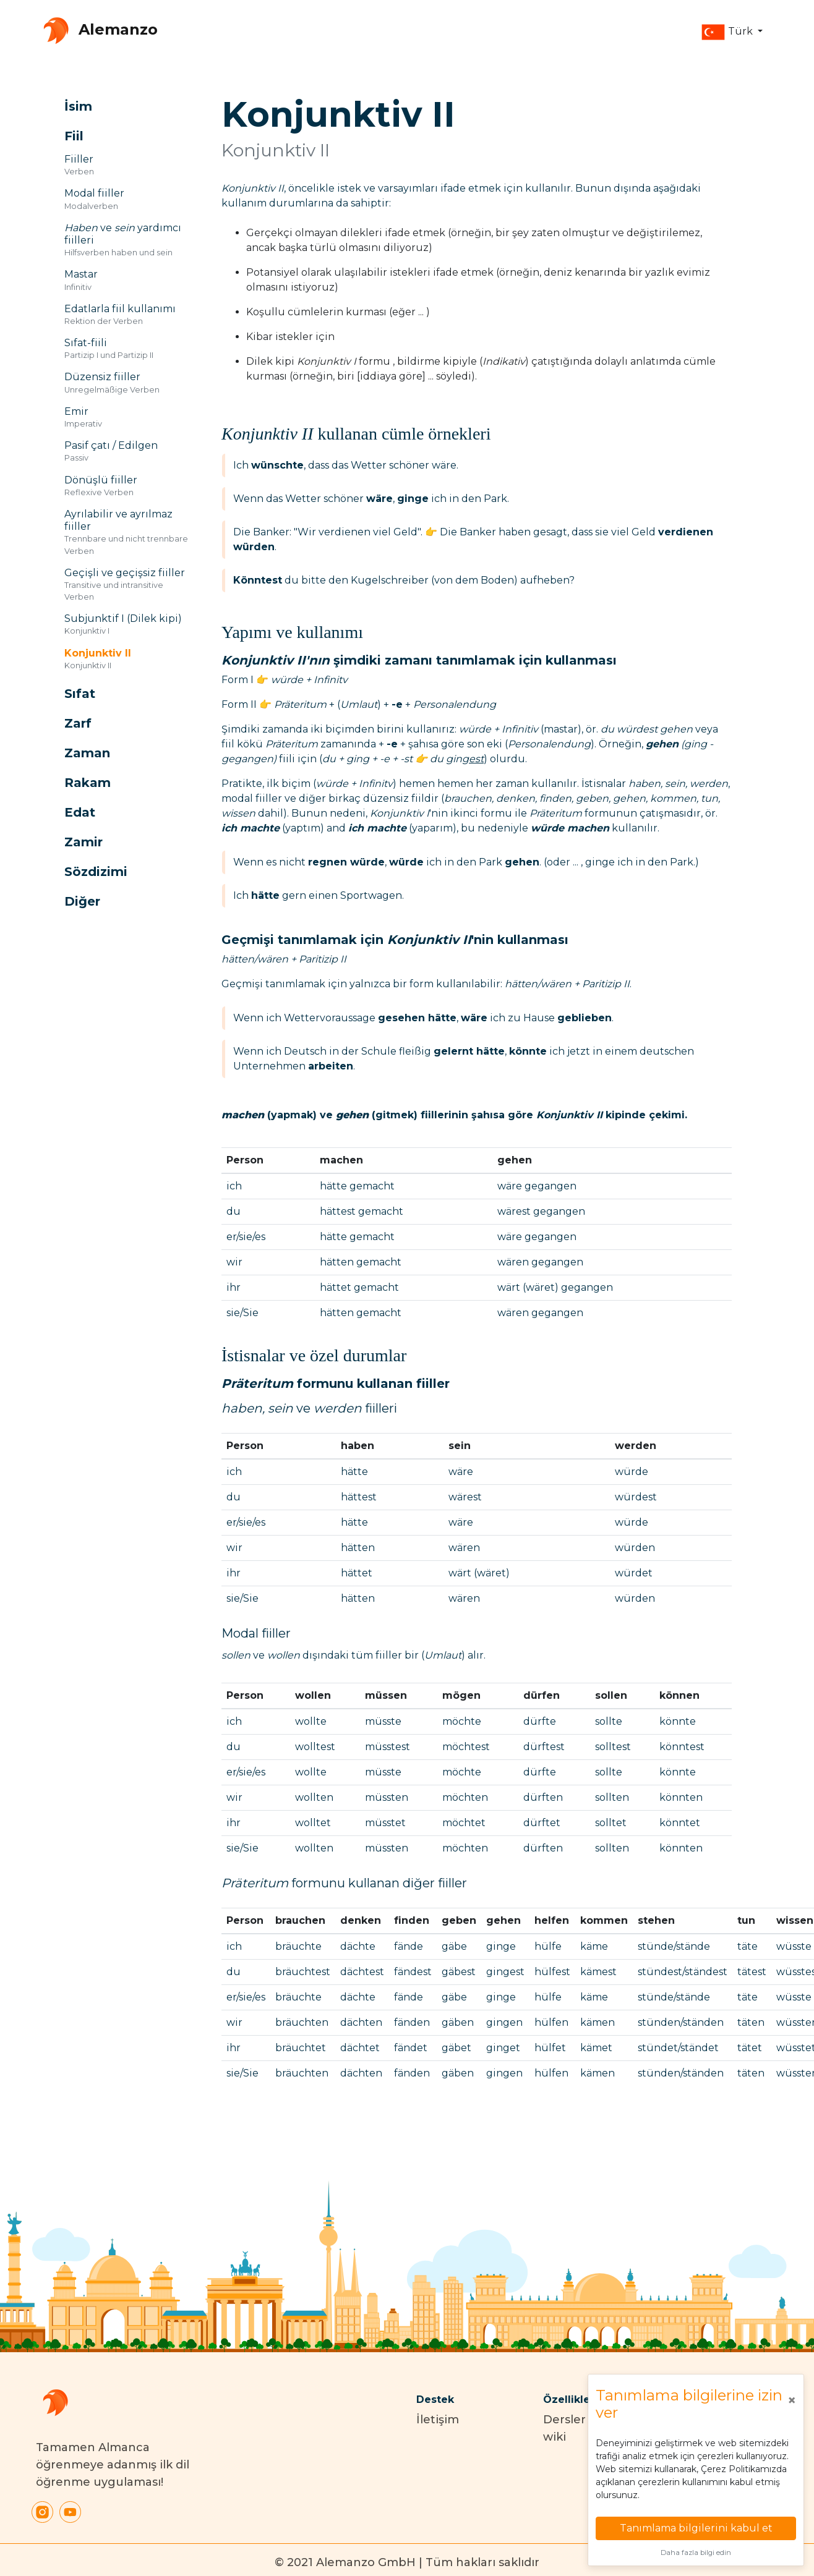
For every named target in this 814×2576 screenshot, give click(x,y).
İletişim (437, 2419)
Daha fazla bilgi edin (696, 2552)
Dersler (564, 2419)
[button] (731, 32)
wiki (554, 2437)
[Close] (791, 2400)
